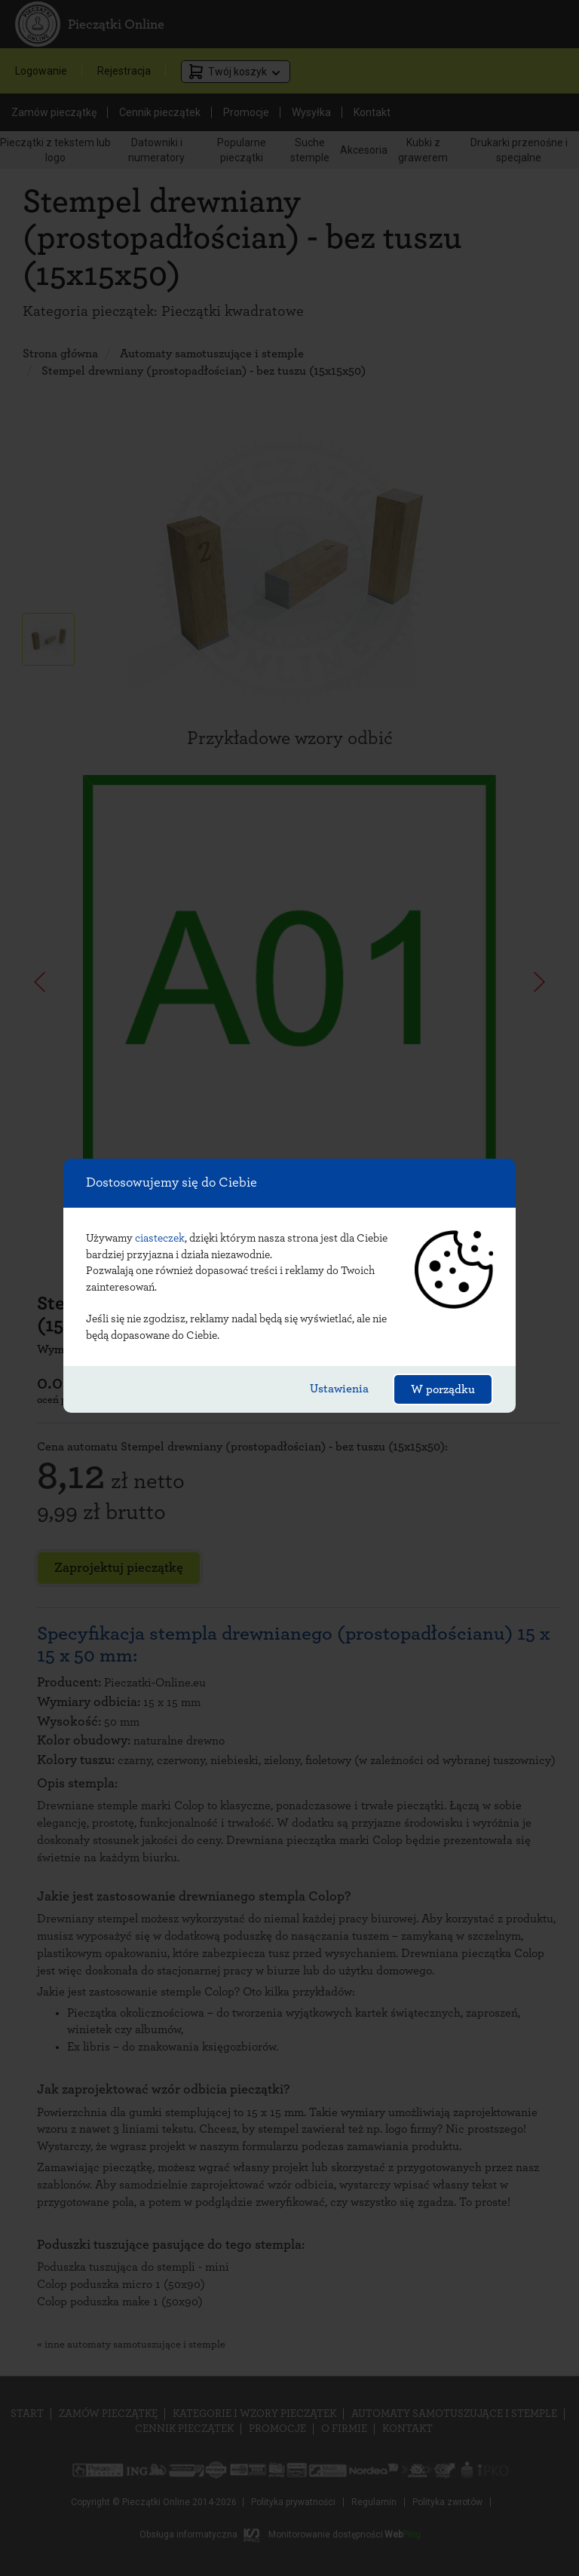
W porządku (443, 1389)
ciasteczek (160, 1238)
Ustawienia (339, 1389)
